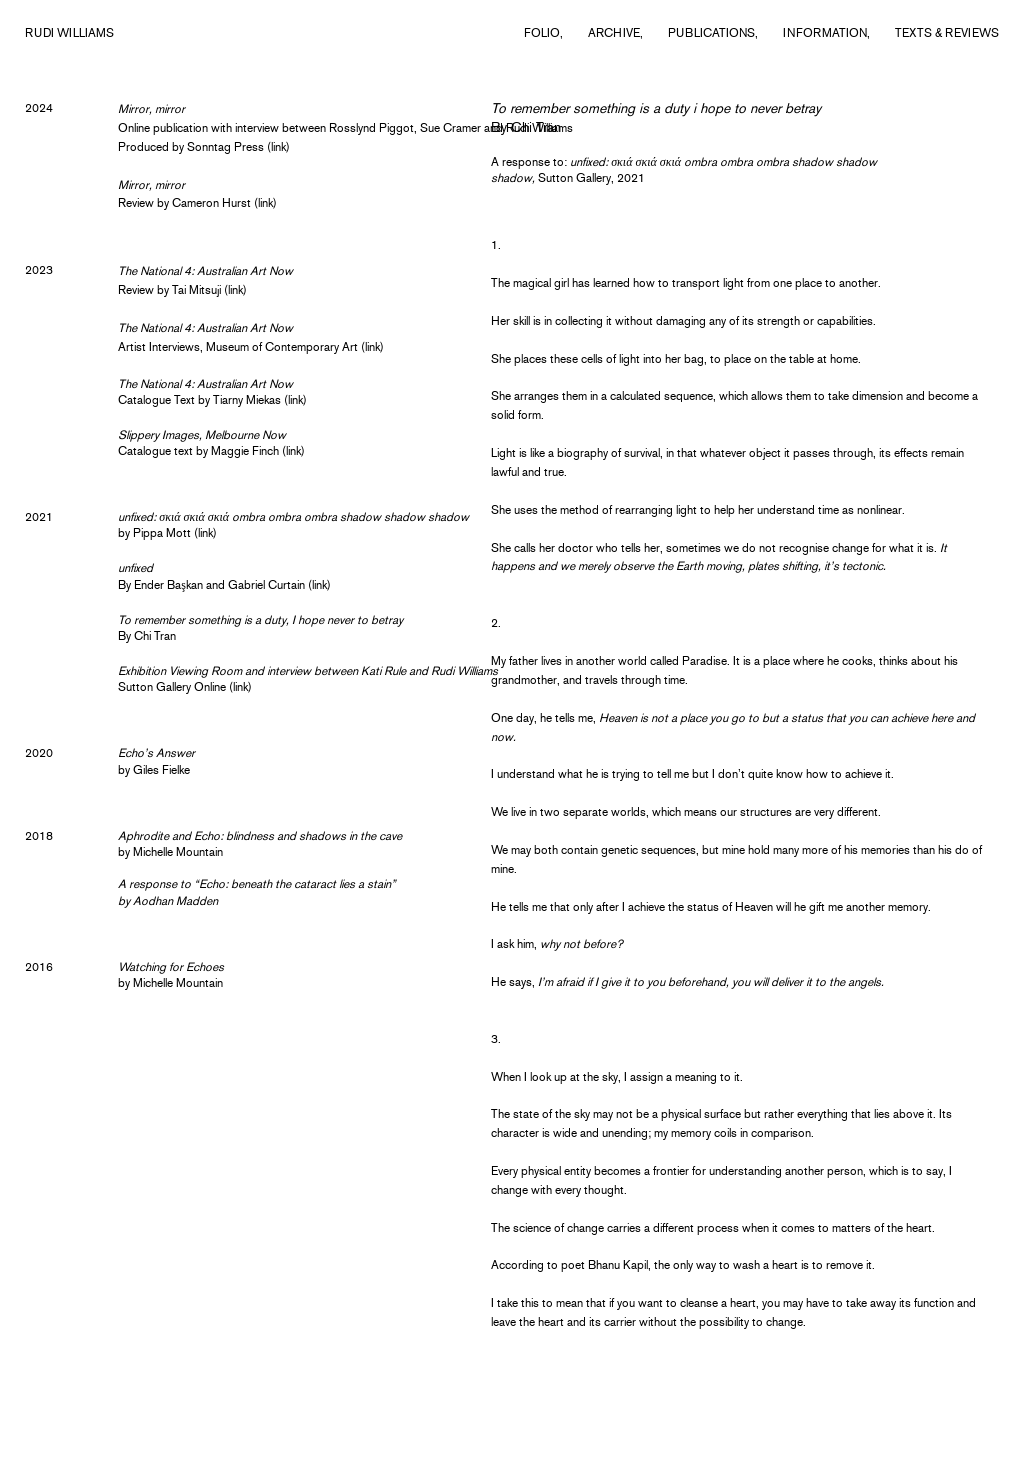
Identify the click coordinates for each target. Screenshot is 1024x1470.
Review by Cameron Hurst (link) (197, 203)
